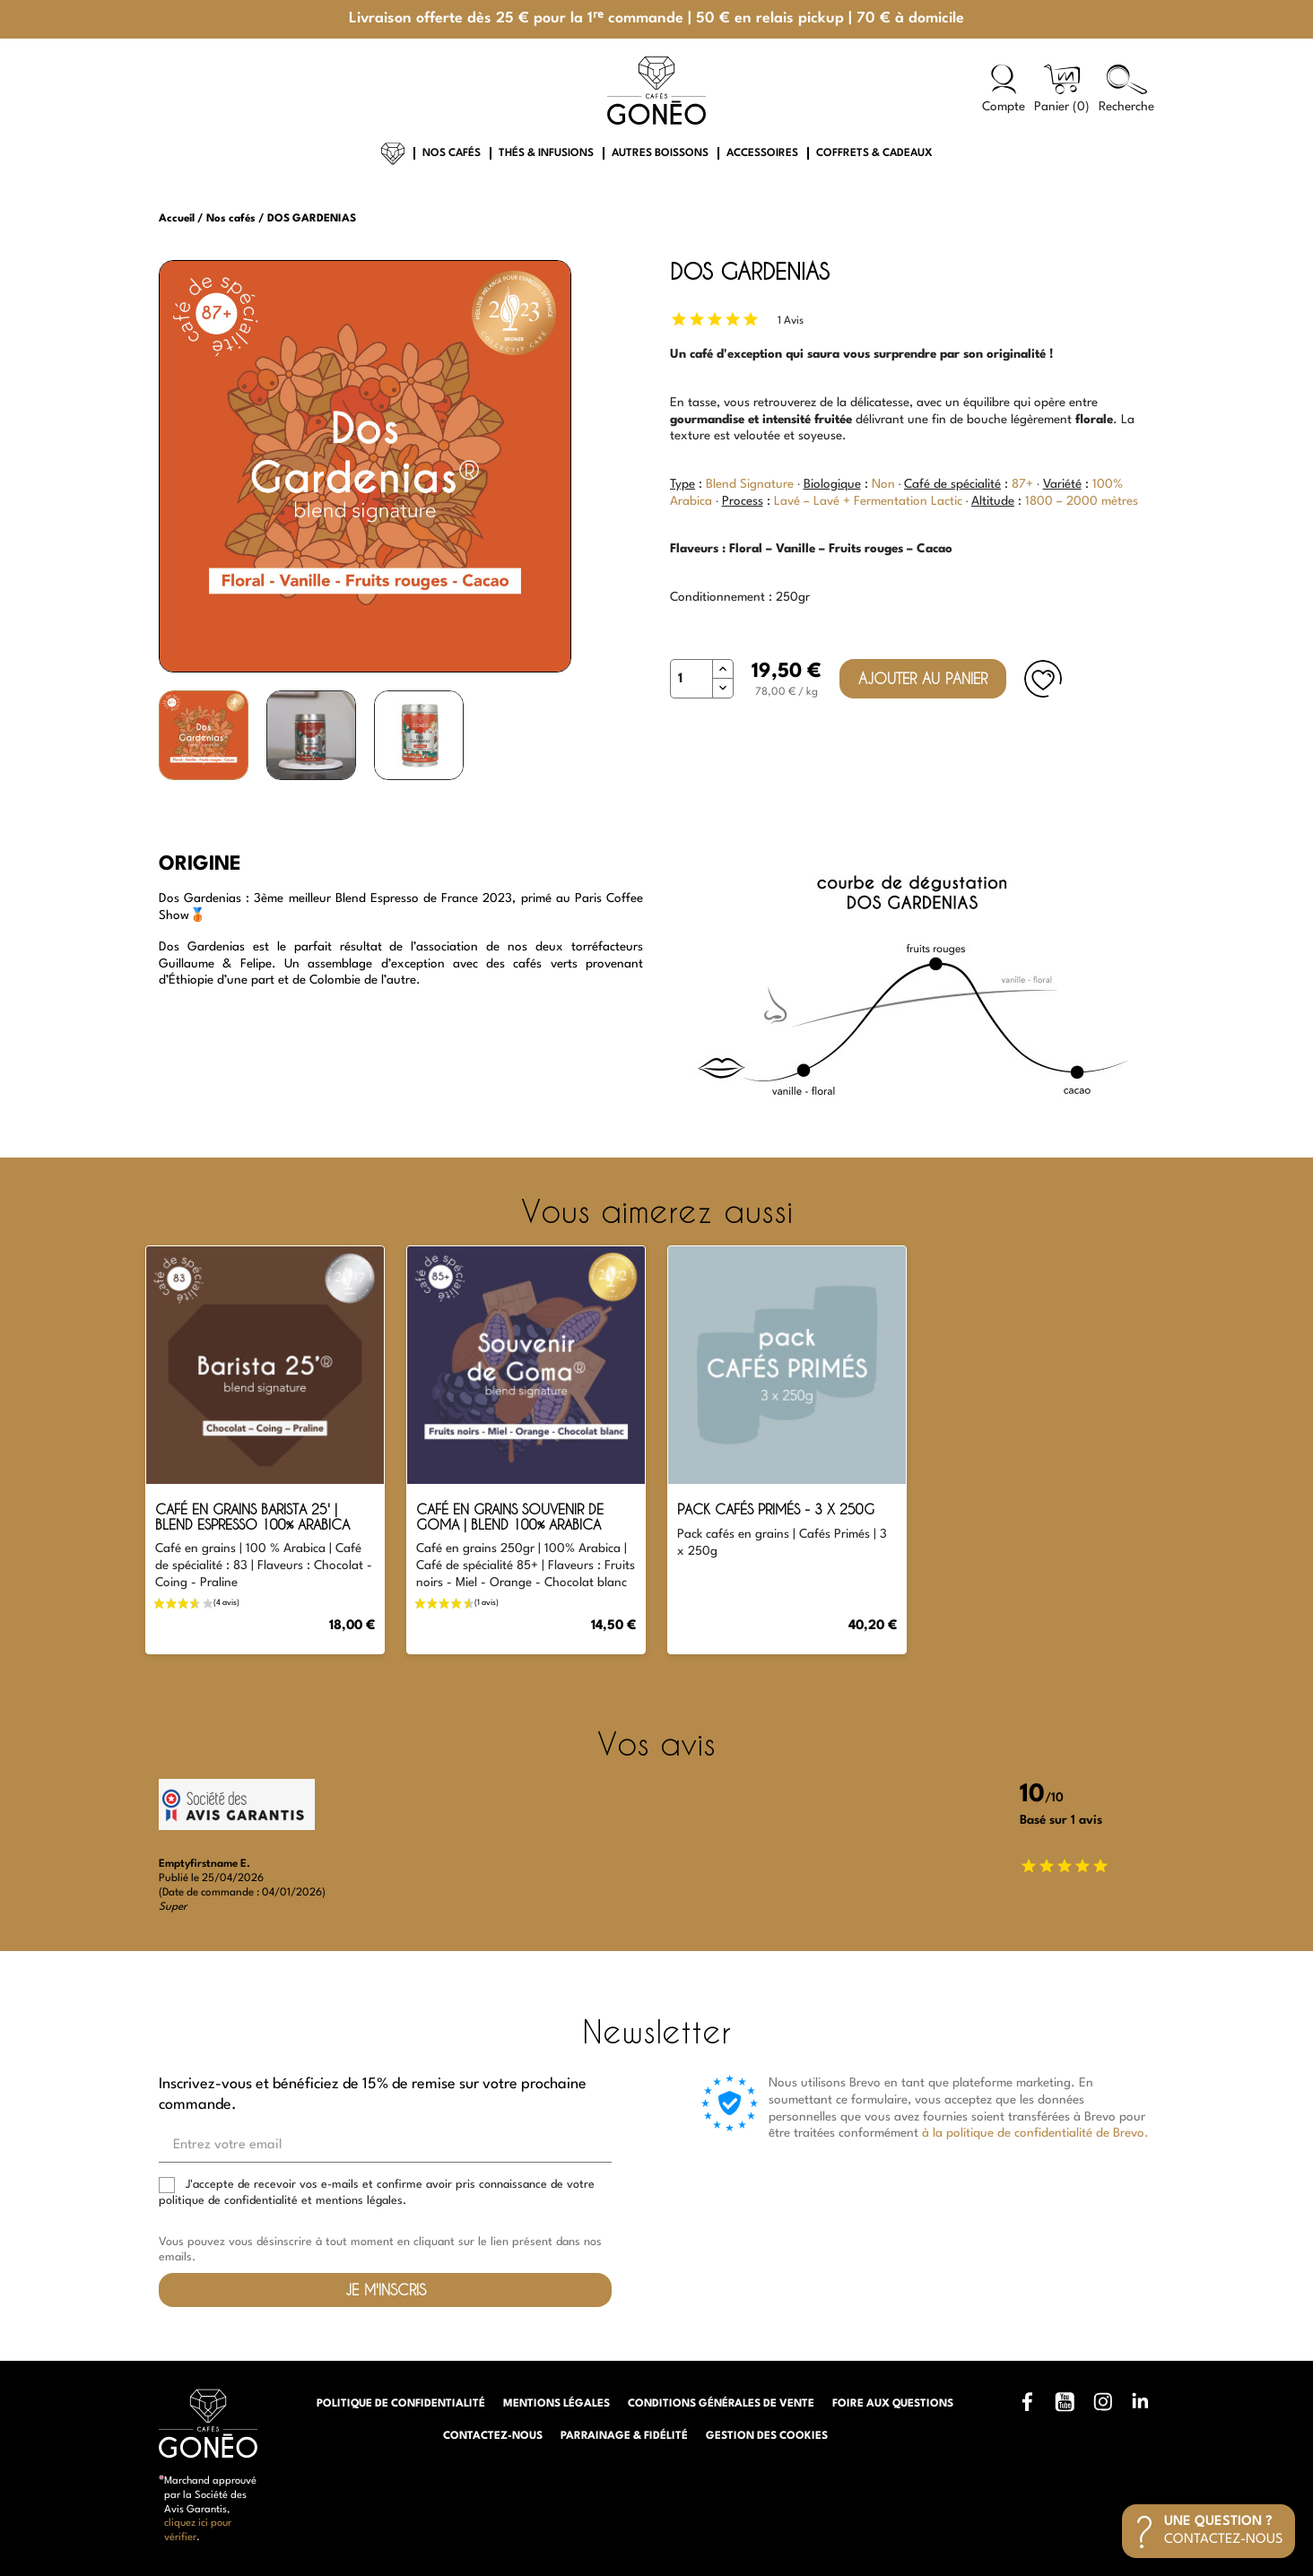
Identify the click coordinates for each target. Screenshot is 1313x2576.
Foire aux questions (892, 2403)
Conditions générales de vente (721, 2403)
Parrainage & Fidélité (624, 2436)
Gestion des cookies (767, 2436)
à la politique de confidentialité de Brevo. (1035, 2133)
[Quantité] (691, 678)
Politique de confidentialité (401, 2403)
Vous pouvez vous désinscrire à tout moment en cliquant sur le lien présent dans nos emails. (380, 2250)
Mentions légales (556, 2403)
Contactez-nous (493, 2436)
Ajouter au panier (922, 678)
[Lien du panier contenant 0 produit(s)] (1062, 90)
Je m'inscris (385, 2289)
